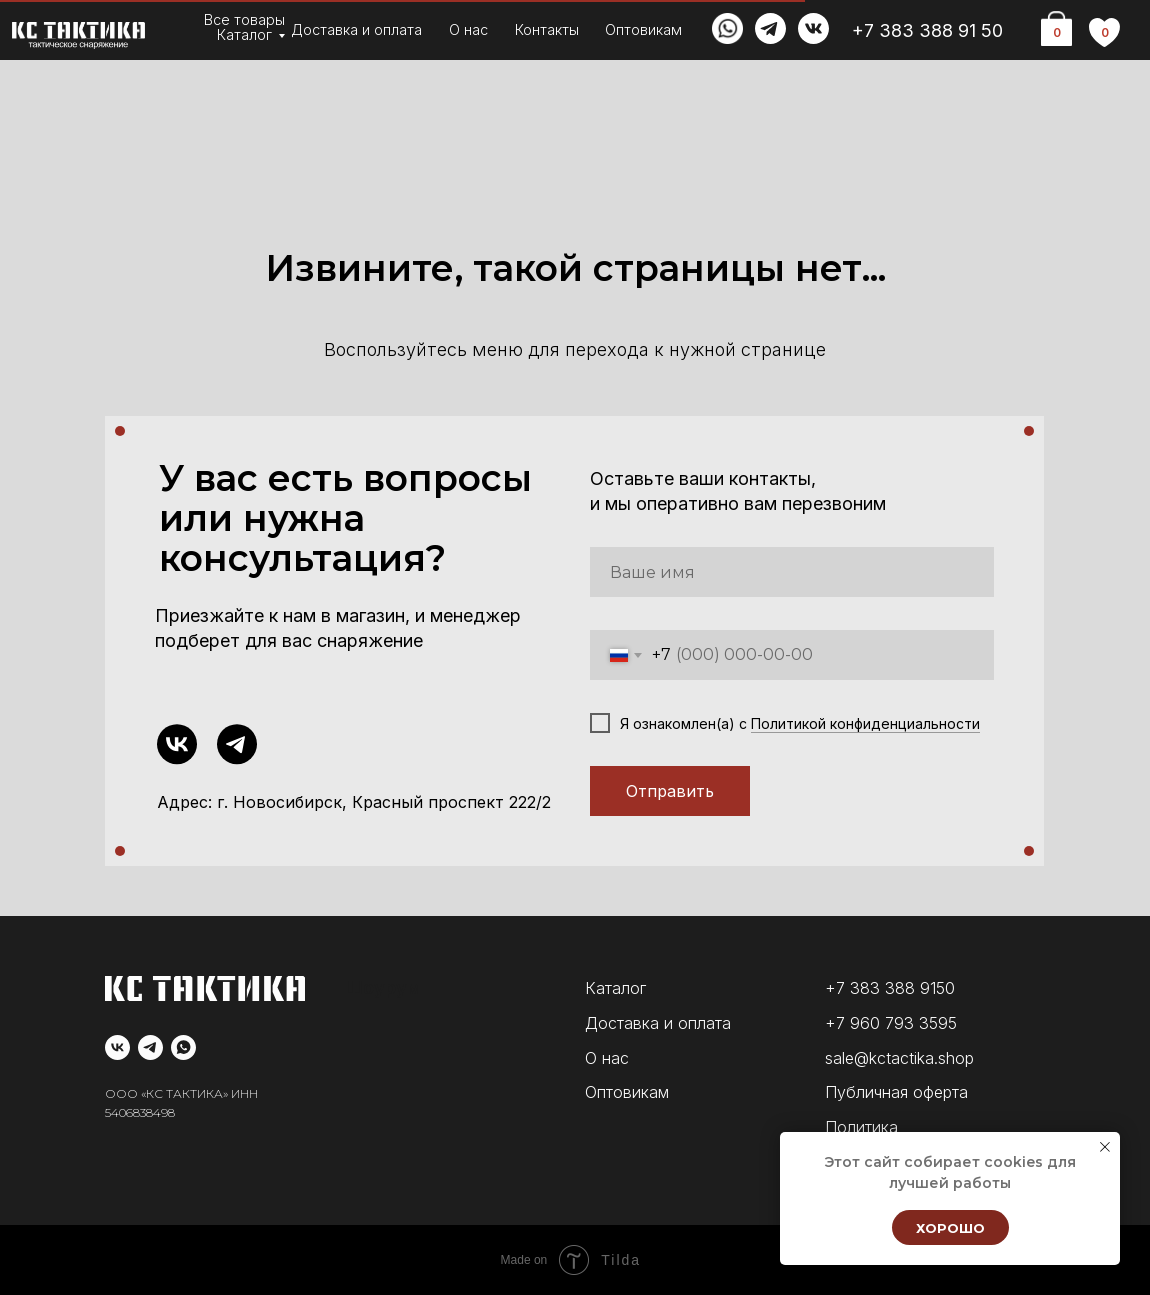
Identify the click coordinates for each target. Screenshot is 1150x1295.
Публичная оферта (896, 1092)
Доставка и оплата (356, 29)
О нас (468, 29)
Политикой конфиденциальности (865, 723)
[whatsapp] (183, 1047)
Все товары (244, 19)
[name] (792, 572)
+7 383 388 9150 (890, 988)
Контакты (547, 29)
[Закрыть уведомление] (1105, 1147)
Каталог (244, 34)
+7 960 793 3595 (891, 1023)
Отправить (670, 791)
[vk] (117, 1047)
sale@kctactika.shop (899, 1058)
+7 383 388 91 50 (927, 30)
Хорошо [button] (950, 1228)
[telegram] (150, 1047)
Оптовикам (643, 29)
